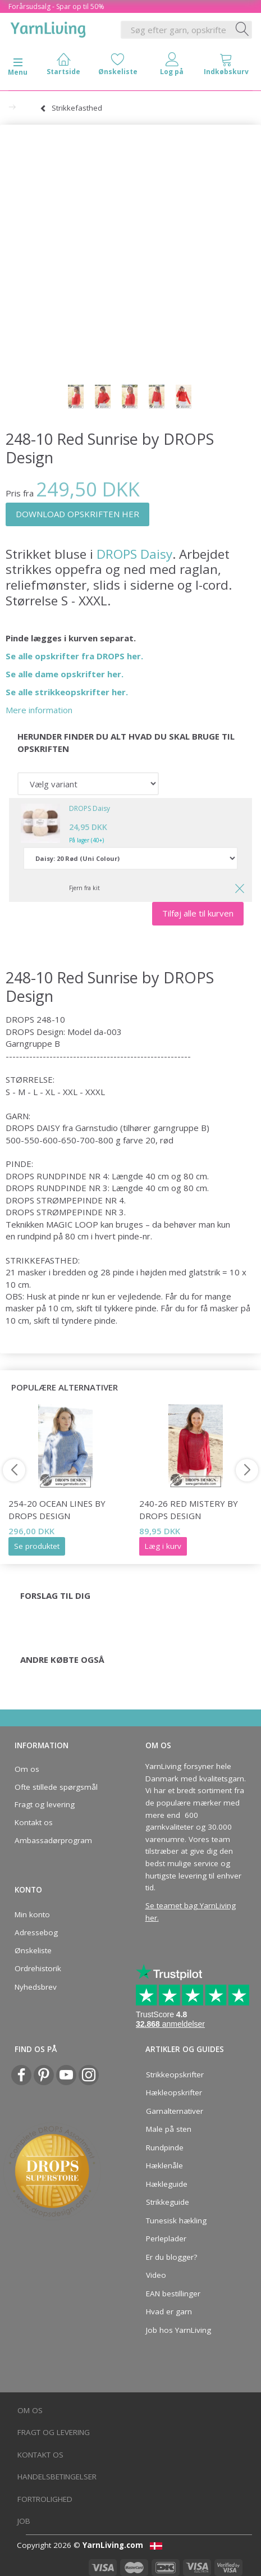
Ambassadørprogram (53, 1840)
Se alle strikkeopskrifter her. (67, 691)
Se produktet (36, 1546)
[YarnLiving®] (48, 27)
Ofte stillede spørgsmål (56, 1787)
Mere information (39, 709)
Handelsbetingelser (57, 2477)
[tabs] (226, 66)
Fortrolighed (44, 2499)
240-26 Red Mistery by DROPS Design (188, 1509)
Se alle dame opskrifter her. (64, 674)
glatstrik (204, 1272)
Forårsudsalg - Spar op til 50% (56, 6)
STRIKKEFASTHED (42, 1260)
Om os (27, 1769)
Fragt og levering (45, 1804)
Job (23, 2521)
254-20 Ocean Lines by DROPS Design (57, 1509)
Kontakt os (34, 1822)
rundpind (34, 1236)
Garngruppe (29, 1043)
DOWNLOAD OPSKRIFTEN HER (77, 513)
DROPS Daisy (134, 554)
